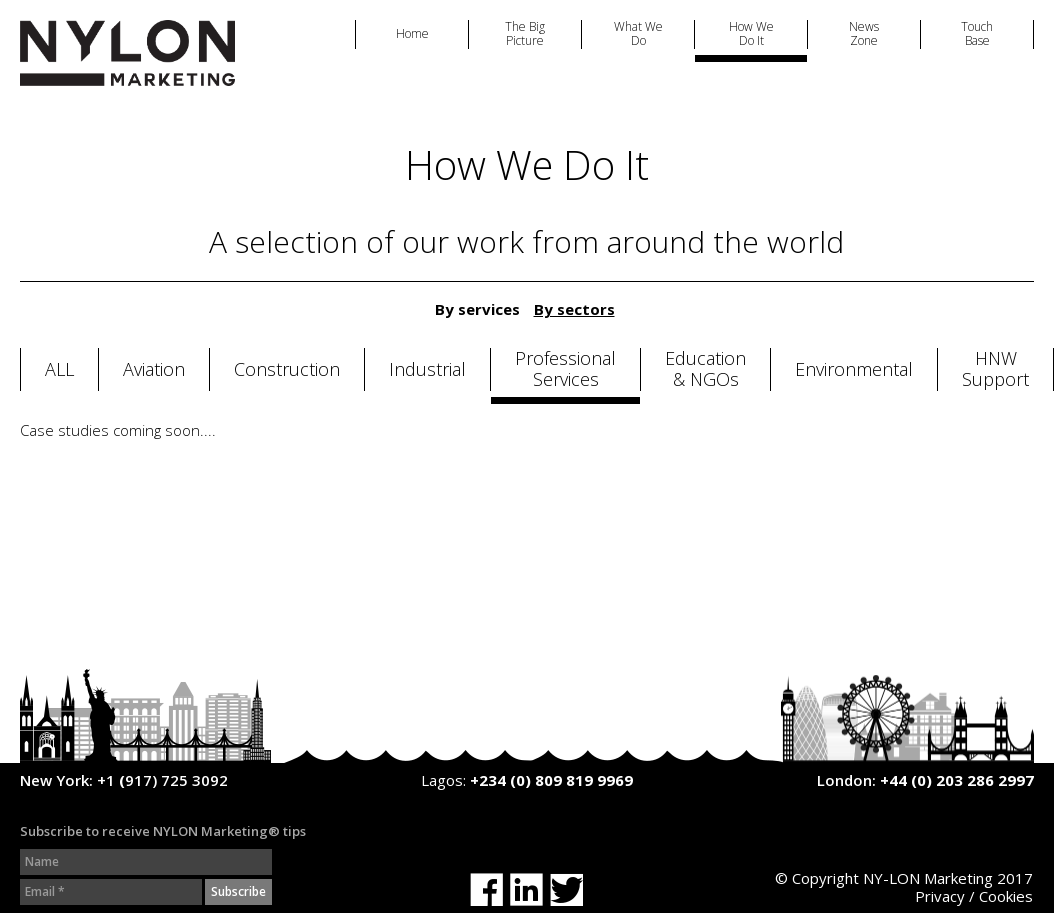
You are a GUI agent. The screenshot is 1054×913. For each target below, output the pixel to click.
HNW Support (995, 369)
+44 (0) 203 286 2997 (957, 780)
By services (477, 309)
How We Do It (751, 34)
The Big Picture (525, 34)
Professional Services (565, 369)
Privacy (940, 896)
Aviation (154, 370)
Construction (287, 370)
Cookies (1006, 896)
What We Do (638, 34)
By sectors (574, 309)
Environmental (854, 370)
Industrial (427, 370)
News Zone (864, 34)
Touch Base (977, 34)
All (59, 370)
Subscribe (238, 891)
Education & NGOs (705, 369)
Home (412, 34)
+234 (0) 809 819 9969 (551, 780)
